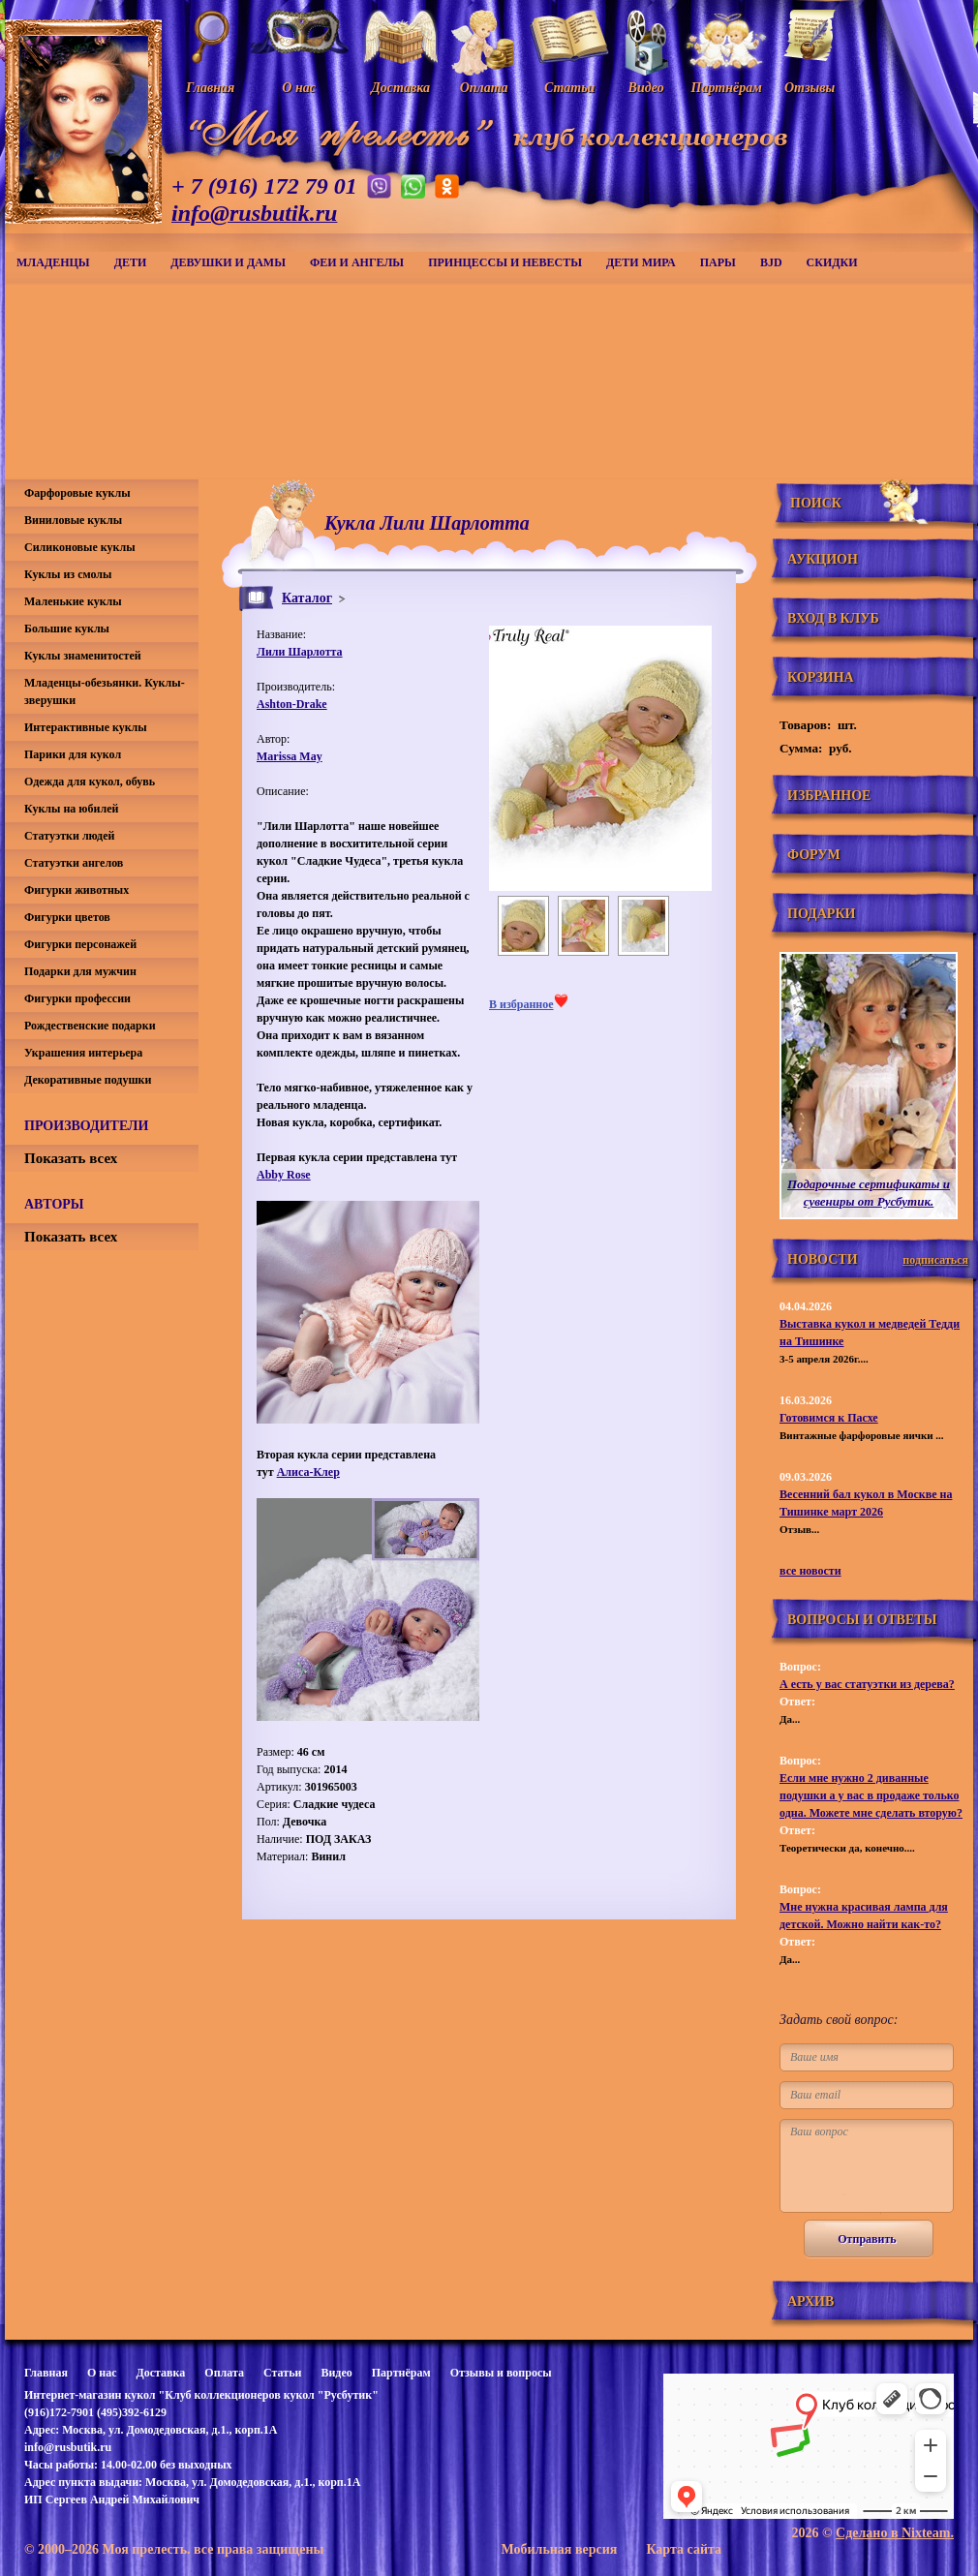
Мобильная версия (559, 2549)
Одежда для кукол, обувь (89, 781)
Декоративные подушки (87, 1080)
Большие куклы (66, 628)
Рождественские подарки (90, 1025)
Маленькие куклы (73, 601)
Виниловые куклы (73, 520)
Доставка (160, 2372)
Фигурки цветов (67, 917)
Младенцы (53, 262)
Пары (718, 262)
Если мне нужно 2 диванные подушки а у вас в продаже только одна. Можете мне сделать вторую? (871, 1795)
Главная (46, 2372)
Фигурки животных (76, 890)
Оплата (224, 2372)
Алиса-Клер (308, 1472)
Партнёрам (401, 2372)
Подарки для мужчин (80, 971)
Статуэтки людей (69, 836)
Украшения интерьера (83, 1052)
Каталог (307, 598)
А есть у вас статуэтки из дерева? (867, 1684)
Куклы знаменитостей (82, 655)
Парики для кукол (72, 754)
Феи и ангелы (357, 262)
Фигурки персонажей (80, 944)
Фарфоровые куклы (77, 493)
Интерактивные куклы (85, 727)
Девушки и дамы (228, 262)
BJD (771, 262)
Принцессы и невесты (505, 262)
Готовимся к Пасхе (828, 1418)
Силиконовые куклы (80, 547)
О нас (102, 2372)
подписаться (935, 1260)
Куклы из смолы (67, 574)
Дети (130, 262)
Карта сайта (683, 2549)
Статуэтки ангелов (73, 863)
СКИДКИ (832, 262)
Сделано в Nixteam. (895, 2533)
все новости (810, 1571)
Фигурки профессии (77, 998)
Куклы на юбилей (71, 808)
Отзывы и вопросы (501, 2372)
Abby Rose (284, 1174)
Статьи (282, 2372)
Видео (336, 2372)
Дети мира (641, 262)
